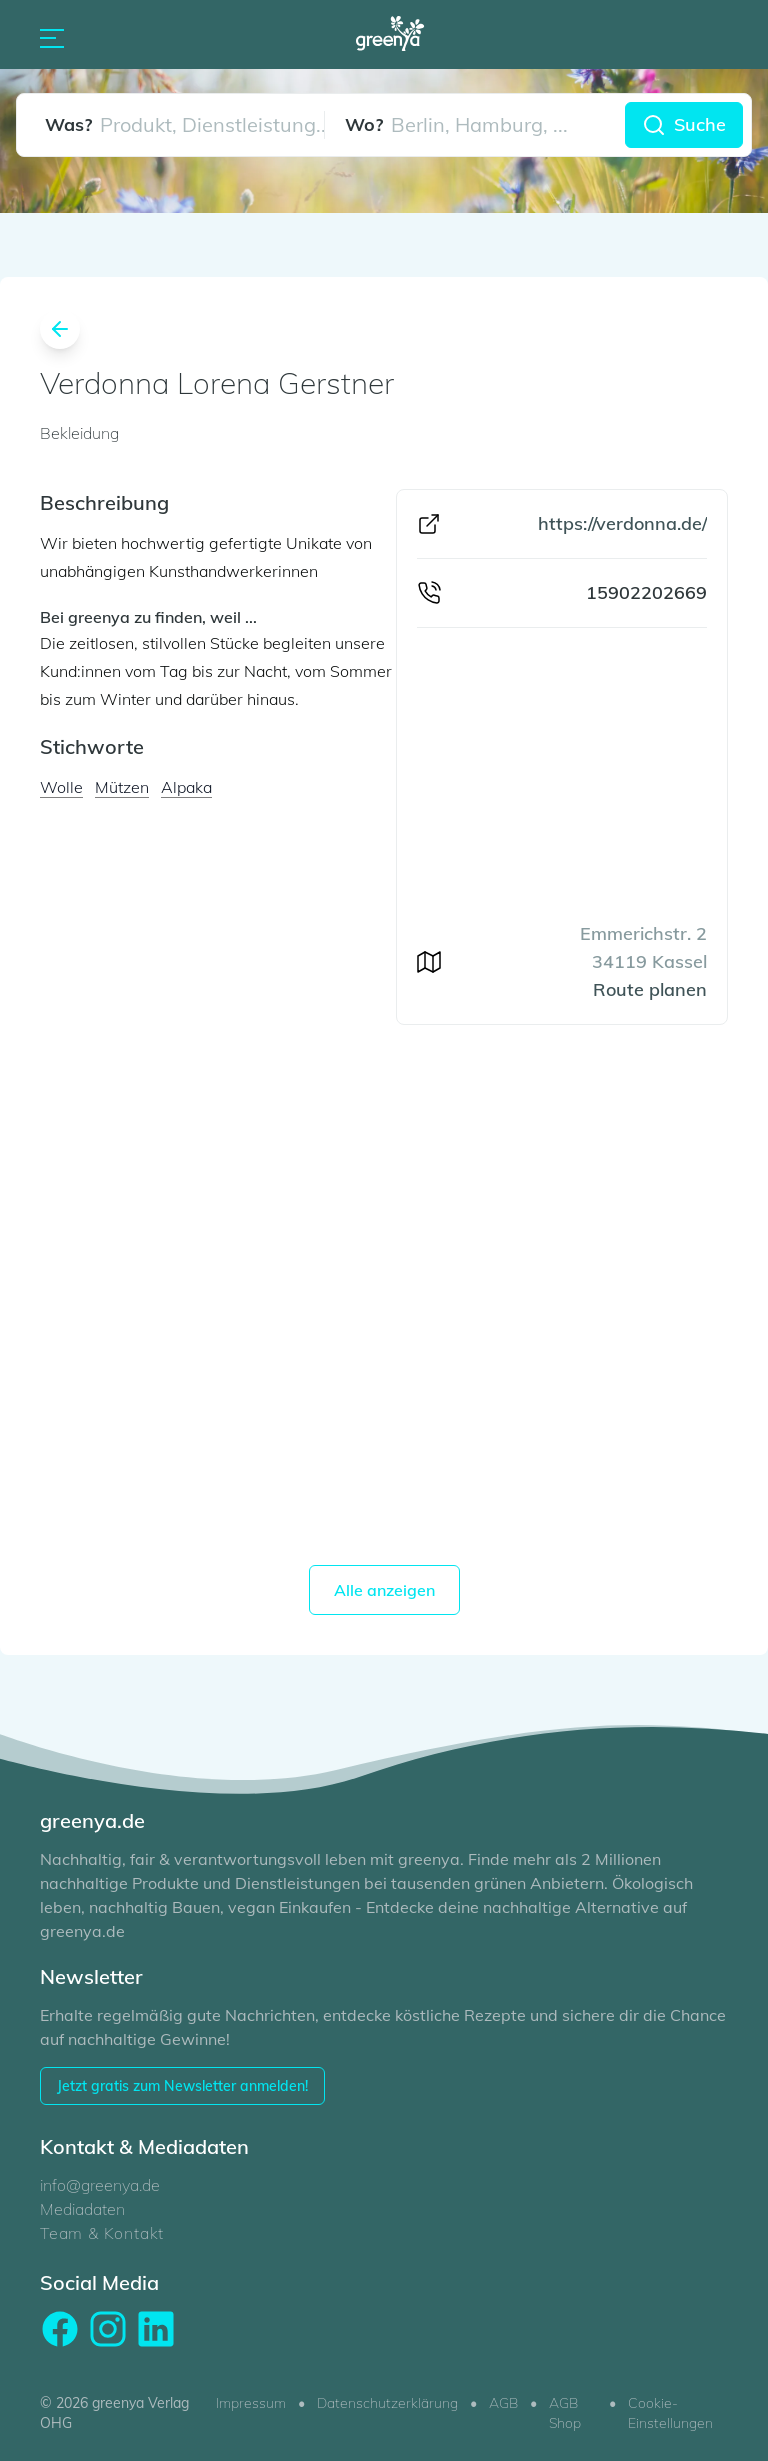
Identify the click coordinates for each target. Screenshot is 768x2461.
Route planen (650, 989)
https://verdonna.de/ (622, 523)
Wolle (61, 787)
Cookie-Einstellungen (670, 2413)
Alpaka (186, 787)
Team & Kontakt (102, 2233)
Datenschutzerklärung (387, 2403)
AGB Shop (565, 2413)
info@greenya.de (100, 2185)
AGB (503, 2403)
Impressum (251, 2403)
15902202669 (646, 592)
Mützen (122, 787)
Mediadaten (82, 2209)
